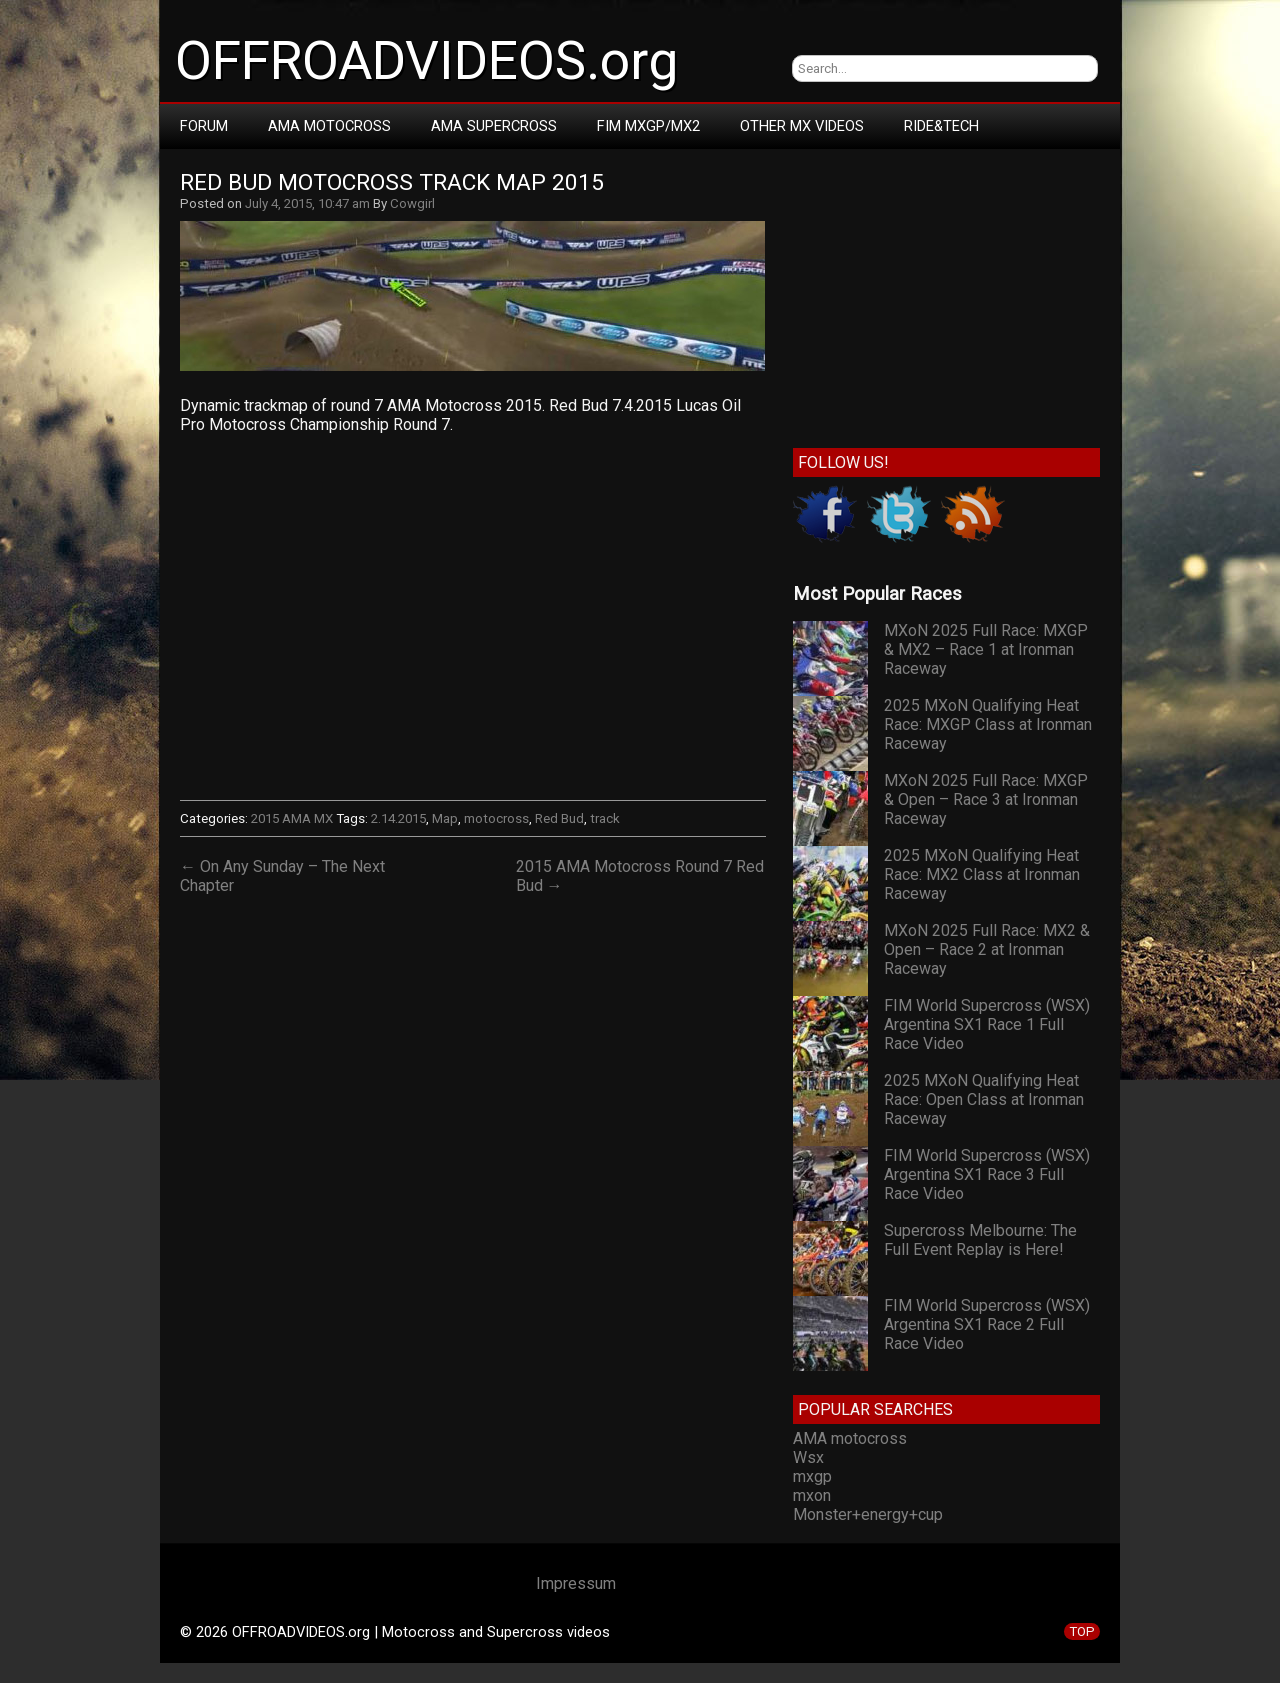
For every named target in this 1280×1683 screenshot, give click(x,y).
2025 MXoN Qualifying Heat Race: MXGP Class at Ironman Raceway (988, 724)
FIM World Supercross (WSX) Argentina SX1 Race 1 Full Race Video (987, 1024)
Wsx (808, 1457)
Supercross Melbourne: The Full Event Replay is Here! (980, 1240)
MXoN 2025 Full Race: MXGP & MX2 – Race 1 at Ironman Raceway (986, 649)
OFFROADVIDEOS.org (426, 61)
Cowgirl (412, 203)
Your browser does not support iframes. (472, 615)
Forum (204, 126)
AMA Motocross (329, 126)
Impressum (576, 1583)
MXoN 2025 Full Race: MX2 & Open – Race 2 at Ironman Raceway (987, 949)
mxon (812, 1495)
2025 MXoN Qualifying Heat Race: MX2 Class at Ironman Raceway (982, 874)
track (605, 818)
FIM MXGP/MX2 (648, 126)
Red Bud (559, 818)
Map (445, 818)
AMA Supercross (494, 126)
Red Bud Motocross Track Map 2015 (392, 182)
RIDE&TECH (941, 126)
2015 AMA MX (292, 818)
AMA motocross (850, 1438)
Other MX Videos (802, 126)
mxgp (812, 1476)
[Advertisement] (946, 294)
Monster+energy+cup (868, 1514)
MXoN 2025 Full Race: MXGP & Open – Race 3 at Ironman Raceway (986, 799)
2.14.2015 (398, 818)
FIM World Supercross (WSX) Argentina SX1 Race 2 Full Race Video (987, 1324)
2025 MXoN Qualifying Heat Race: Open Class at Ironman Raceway (984, 1099)
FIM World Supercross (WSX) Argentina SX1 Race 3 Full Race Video (987, 1174)
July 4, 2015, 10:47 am (307, 203)
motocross (496, 818)
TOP (1082, 1631)
